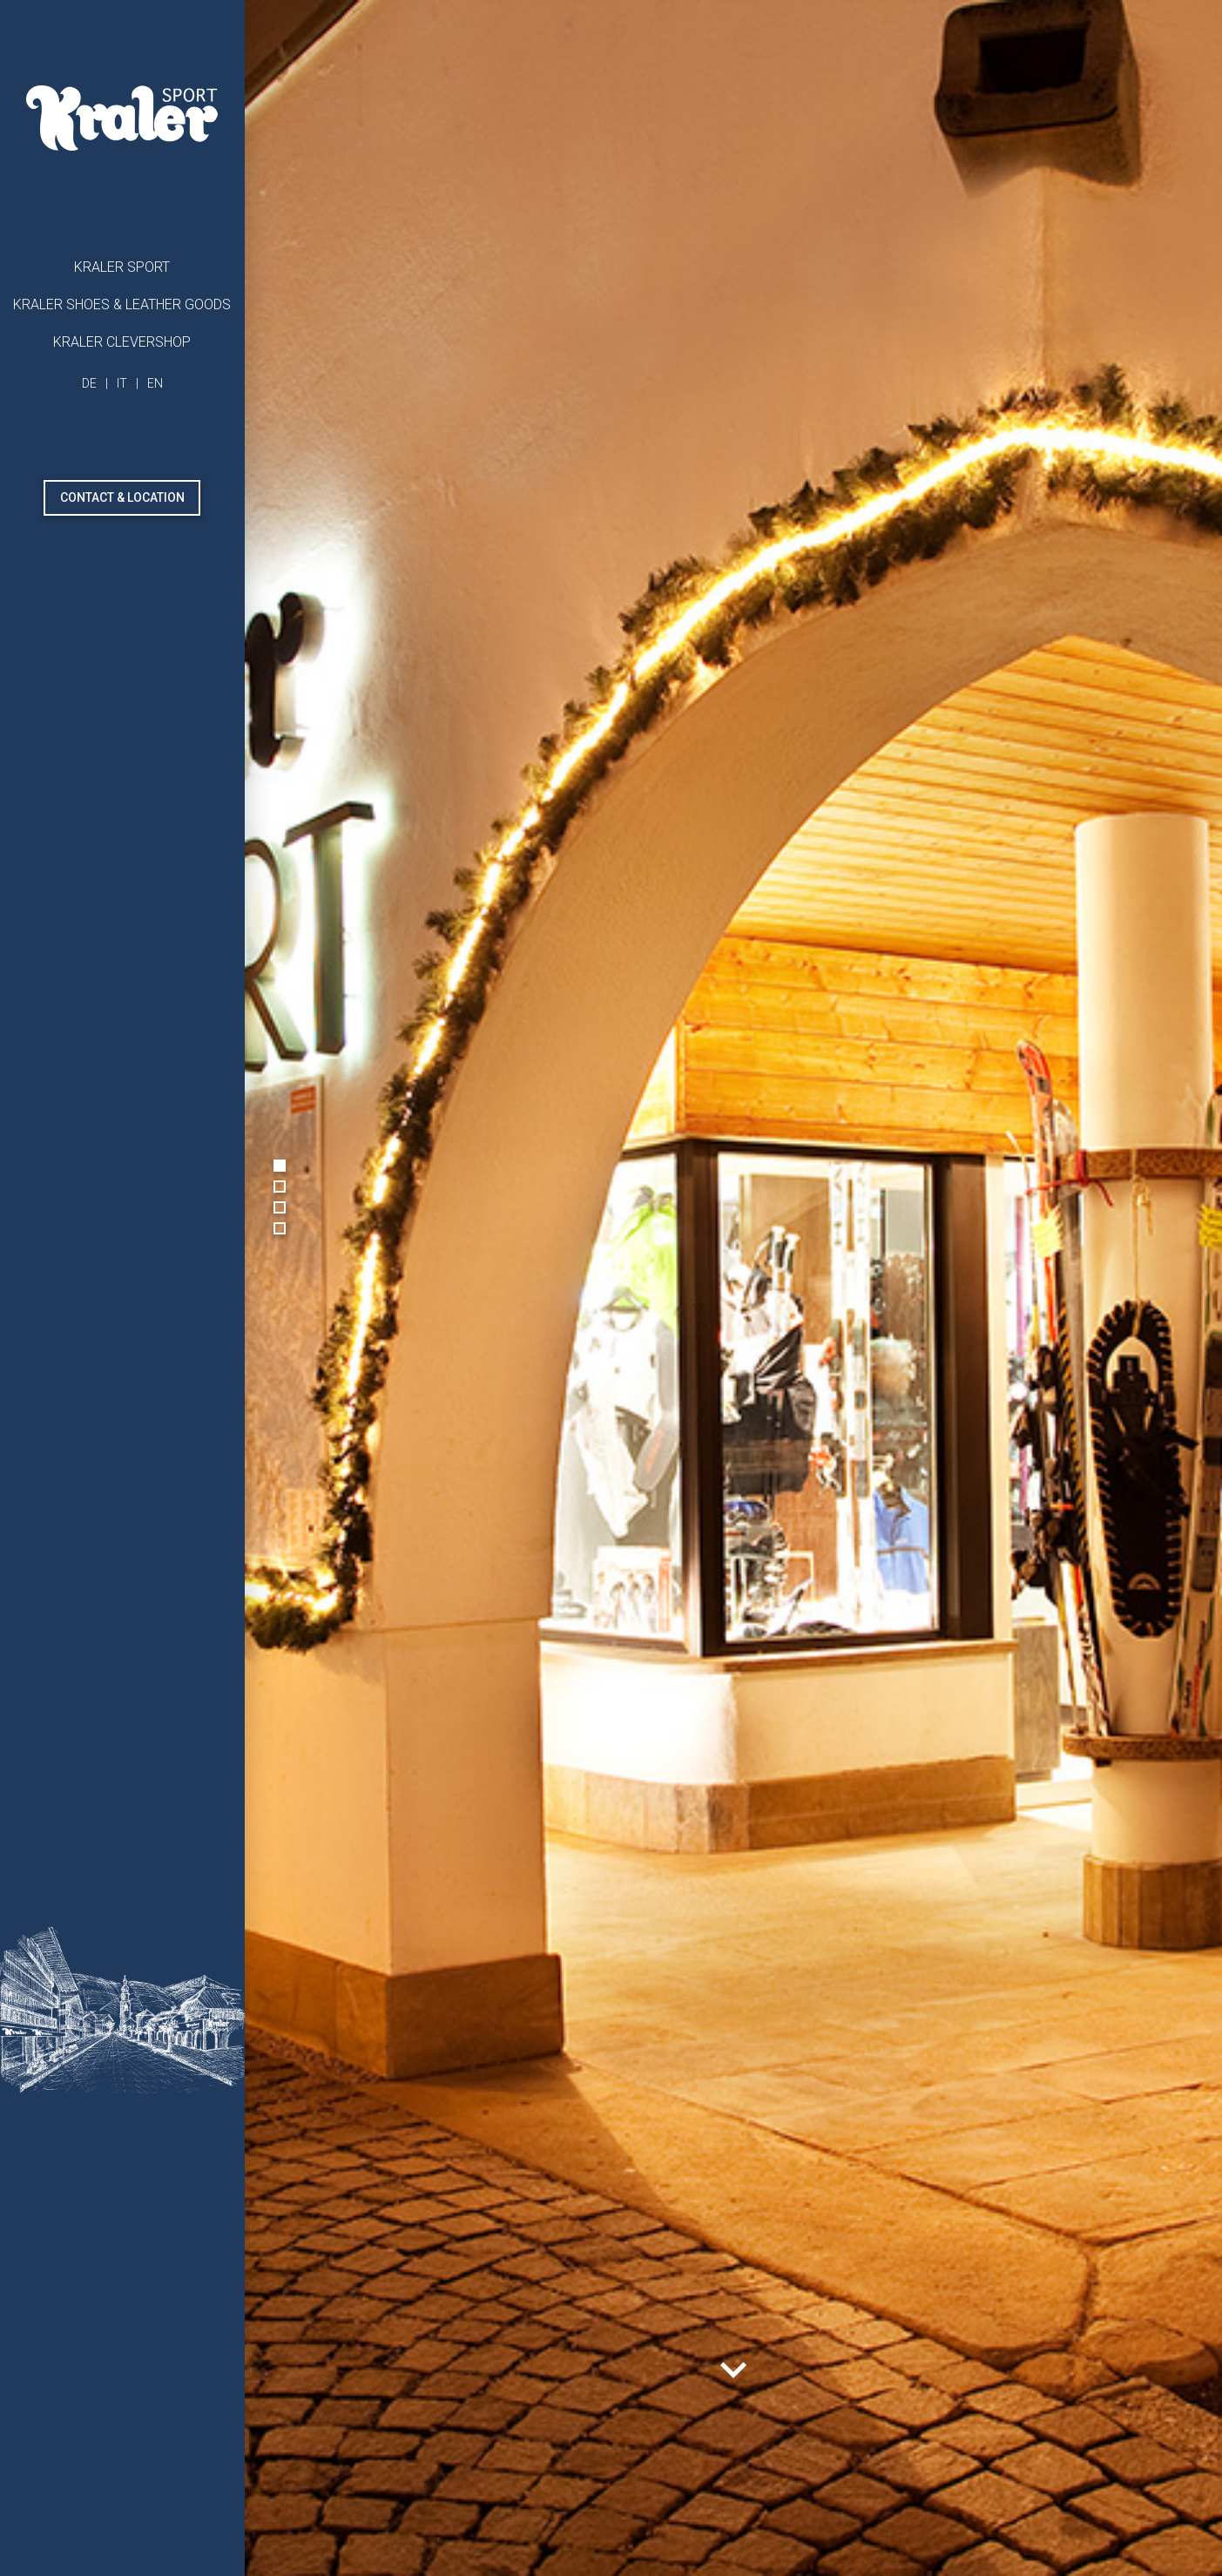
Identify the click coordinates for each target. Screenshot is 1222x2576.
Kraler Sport (122, 267)
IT (122, 383)
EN (155, 383)
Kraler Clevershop (122, 342)
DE (89, 383)
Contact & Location (122, 497)
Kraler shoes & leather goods (122, 304)
